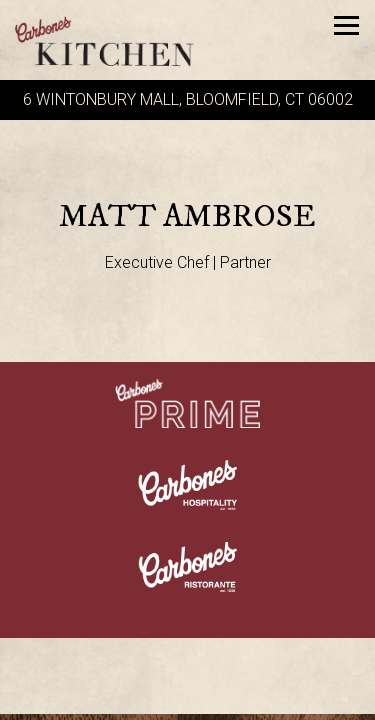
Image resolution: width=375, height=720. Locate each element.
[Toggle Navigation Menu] (346, 25)
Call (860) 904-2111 (187, 663)
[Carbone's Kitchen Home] (115, 40)
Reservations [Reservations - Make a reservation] (188, 701)
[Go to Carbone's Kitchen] (187, 100)
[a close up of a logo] (187, 484)
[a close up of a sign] (187, 402)
